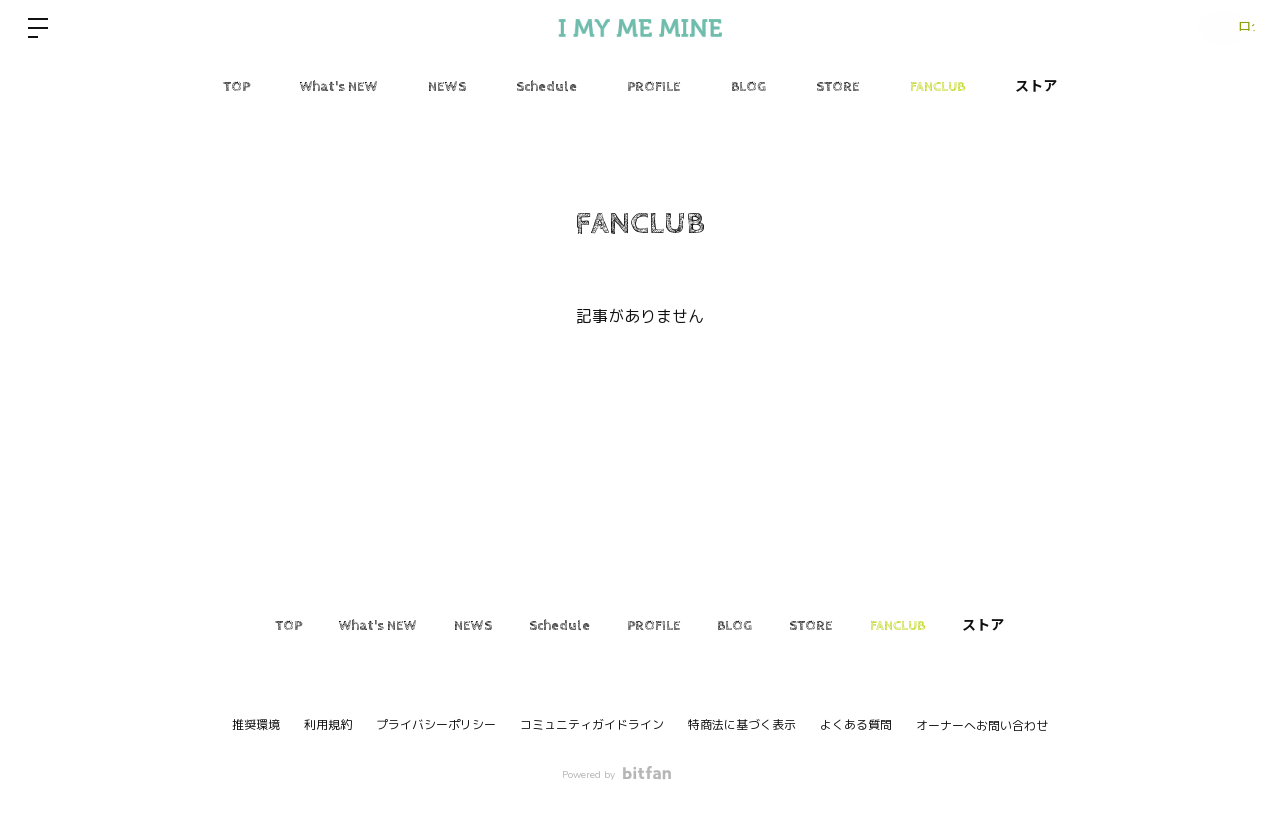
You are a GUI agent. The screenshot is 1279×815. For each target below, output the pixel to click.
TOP (236, 87)
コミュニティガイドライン (592, 725)
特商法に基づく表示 (742, 725)
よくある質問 (856, 725)
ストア (1036, 87)
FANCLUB (937, 87)
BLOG (748, 87)
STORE (838, 87)
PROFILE (654, 87)
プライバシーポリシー (436, 725)
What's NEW (339, 87)
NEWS (447, 87)
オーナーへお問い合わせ (982, 726)
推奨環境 (256, 725)
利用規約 (328, 725)
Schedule (546, 87)
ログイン (1219, 28)
